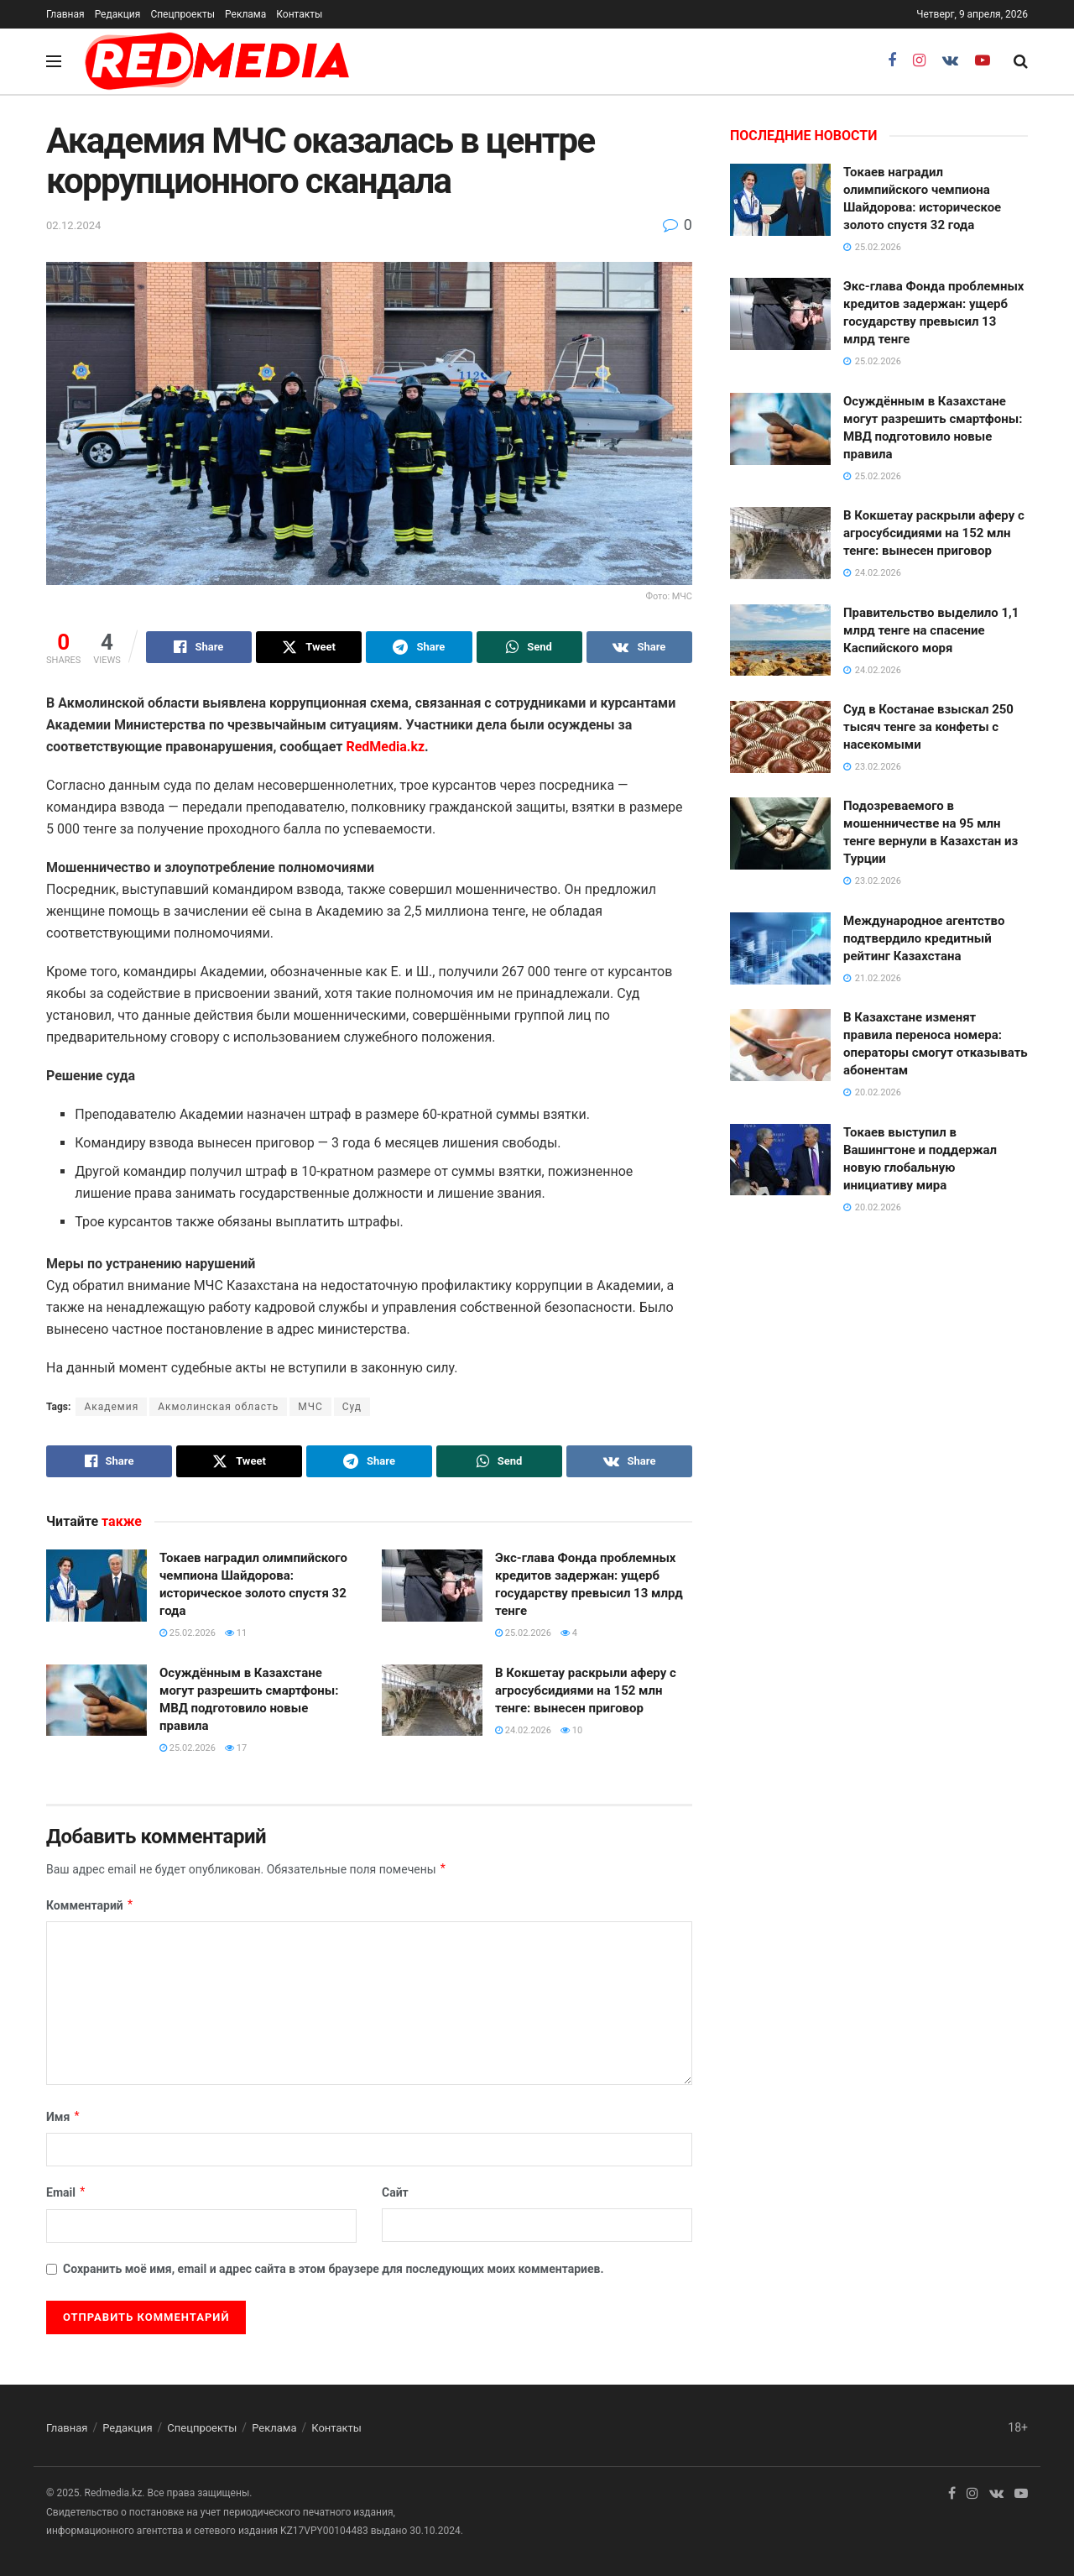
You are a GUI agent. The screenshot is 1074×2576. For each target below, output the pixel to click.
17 (236, 1748)
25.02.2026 (187, 1633)
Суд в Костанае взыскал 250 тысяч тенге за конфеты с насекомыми (928, 727)
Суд (352, 1407)
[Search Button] (1021, 61)
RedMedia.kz (385, 747)
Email (66, 2192)
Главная (65, 14)
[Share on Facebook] (199, 647)
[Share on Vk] (639, 647)
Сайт (395, 2192)
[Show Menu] (53, 61)
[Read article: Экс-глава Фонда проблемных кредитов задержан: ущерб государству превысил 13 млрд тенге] (432, 1585)
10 (571, 1730)
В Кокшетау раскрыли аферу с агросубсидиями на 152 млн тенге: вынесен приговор (585, 1690)
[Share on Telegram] (419, 647)
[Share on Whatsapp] (529, 647)
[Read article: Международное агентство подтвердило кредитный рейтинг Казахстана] (780, 948)
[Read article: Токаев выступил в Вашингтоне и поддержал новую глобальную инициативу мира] (780, 1160)
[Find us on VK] (950, 61)
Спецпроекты (182, 14)
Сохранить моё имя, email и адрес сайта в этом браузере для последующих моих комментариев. (333, 2269)
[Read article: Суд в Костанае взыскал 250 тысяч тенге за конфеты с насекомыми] (780, 737)
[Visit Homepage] (217, 61)
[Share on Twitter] (309, 647)
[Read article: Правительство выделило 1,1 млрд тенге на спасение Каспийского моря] (780, 640)
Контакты (299, 14)
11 (236, 1633)
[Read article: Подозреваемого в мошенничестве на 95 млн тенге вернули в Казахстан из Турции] (780, 833)
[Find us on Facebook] (892, 61)
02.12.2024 (73, 225)
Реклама (245, 14)
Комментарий (90, 1905)
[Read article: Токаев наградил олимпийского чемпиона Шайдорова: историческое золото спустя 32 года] (96, 1585)
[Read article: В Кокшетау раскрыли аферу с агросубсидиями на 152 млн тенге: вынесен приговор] (432, 1700)
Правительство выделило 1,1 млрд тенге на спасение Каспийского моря (931, 630)
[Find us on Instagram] (919, 61)
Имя (63, 2117)
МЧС (310, 1407)
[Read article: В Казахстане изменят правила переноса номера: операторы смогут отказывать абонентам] (780, 1045)
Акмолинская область (218, 1407)
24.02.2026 (523, 1730)
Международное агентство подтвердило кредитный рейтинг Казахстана (924, 938)
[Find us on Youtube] (982, 61)
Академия (111, 1407)
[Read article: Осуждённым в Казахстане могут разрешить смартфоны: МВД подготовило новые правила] (96, 1700)
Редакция (118, 14)
